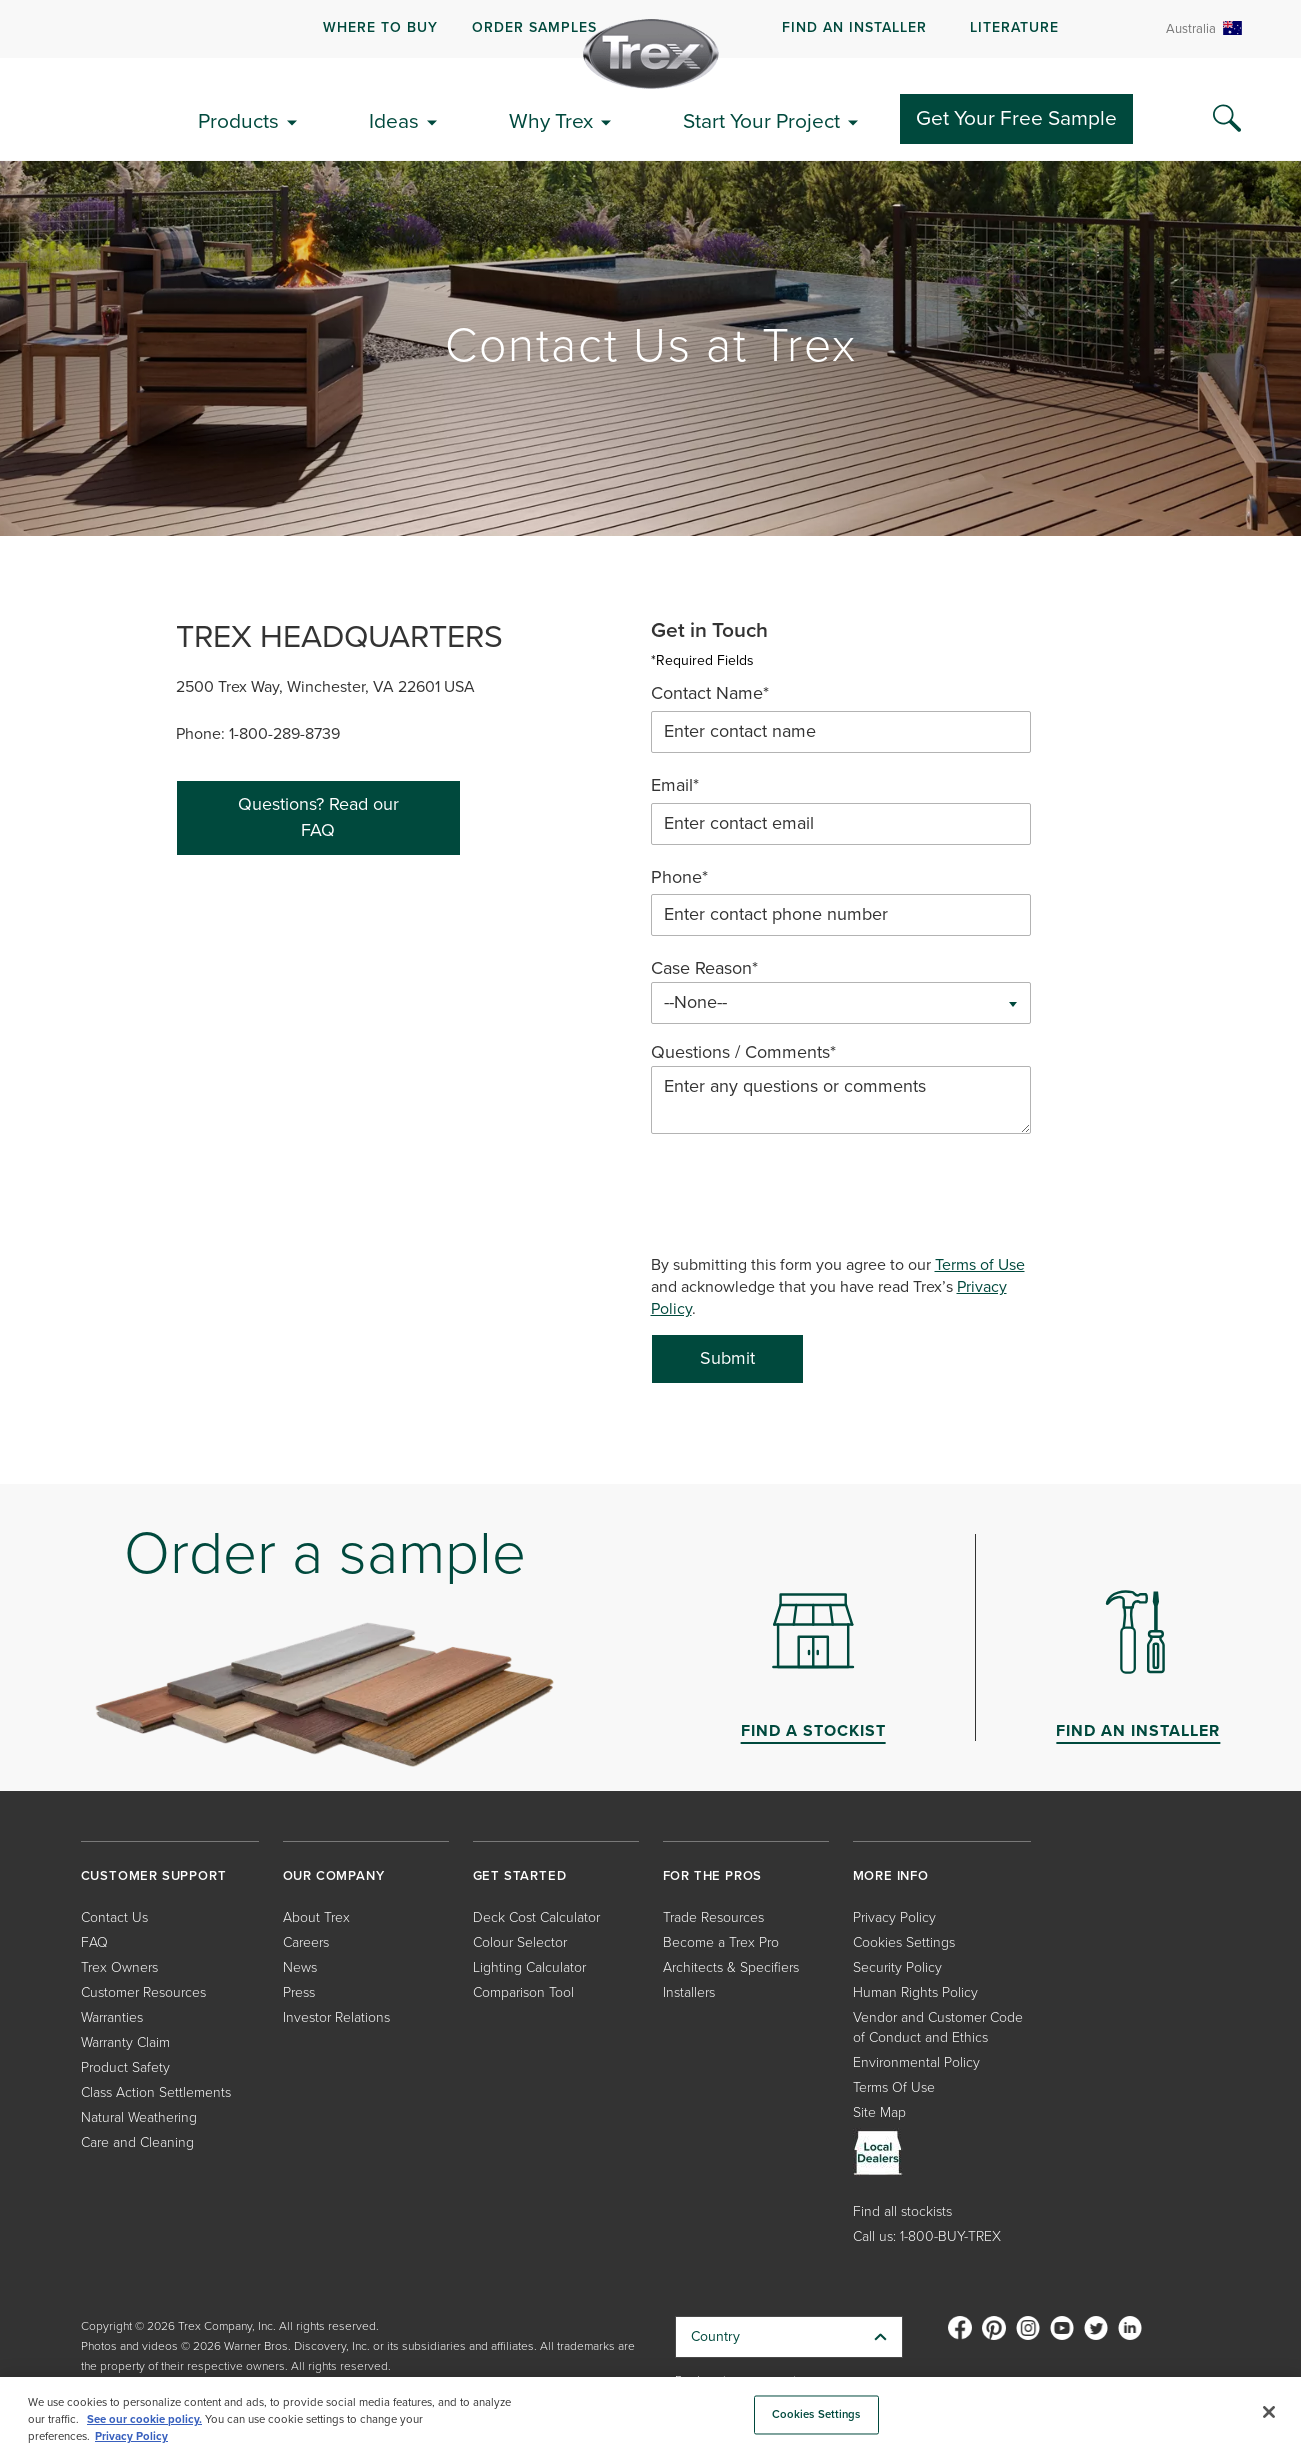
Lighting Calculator (529, 1967)
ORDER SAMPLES (534, 27)
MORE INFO (891, 1875)
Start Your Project (761, 120)
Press (299, 1992)
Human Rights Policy (915, 1992)
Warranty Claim (125, 2042)
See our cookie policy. (144, 2419)
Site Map (879, 2112)
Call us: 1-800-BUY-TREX (927, 2236)
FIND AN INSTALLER (854, 27)
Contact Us (114, 1917)
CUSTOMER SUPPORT (154, 1875)
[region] (650, 2415)
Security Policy (897, 1967)
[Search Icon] (1227, 119)
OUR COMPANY (334, 1875)
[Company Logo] (651, 54)
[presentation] (803, 1195)
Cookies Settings (904, 1942)
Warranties (112, 2017)
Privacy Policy (894, 1917)
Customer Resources (143, 1992)
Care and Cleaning (137, 2142)
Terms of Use (980, 1264)
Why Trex (551, 120)
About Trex (316, 1917)
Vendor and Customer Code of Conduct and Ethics (938, 2027)
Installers (689, 1992)
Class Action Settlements (156, 2092)
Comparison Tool (523, 1992)
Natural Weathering (139, 2117)
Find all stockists (902, 2211)
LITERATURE (1014, 27)
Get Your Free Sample (1016, 117)
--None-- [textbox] (695, 1002)
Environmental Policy (916, 2062)
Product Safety (125, 2067)
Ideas (394, 120)
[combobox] (841, 1003)
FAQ (94, 1942)
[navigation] (650, 29)
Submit (727, 1358)
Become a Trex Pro (721, 1942)
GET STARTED (520, 1875)
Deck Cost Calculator (536, 1917)
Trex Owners (119, 1967)
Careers (306, 1942)
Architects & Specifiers (731, 1967)
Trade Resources (713, 1917)
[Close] (1269, 2412)
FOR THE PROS (713, 1875)
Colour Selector (520, 1942)
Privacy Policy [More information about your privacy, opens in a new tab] (131, 2436)
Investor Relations (336, 2017)
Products (238, 120)
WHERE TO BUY (380, 27)
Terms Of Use (894, 2087)
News (300, 1967)
